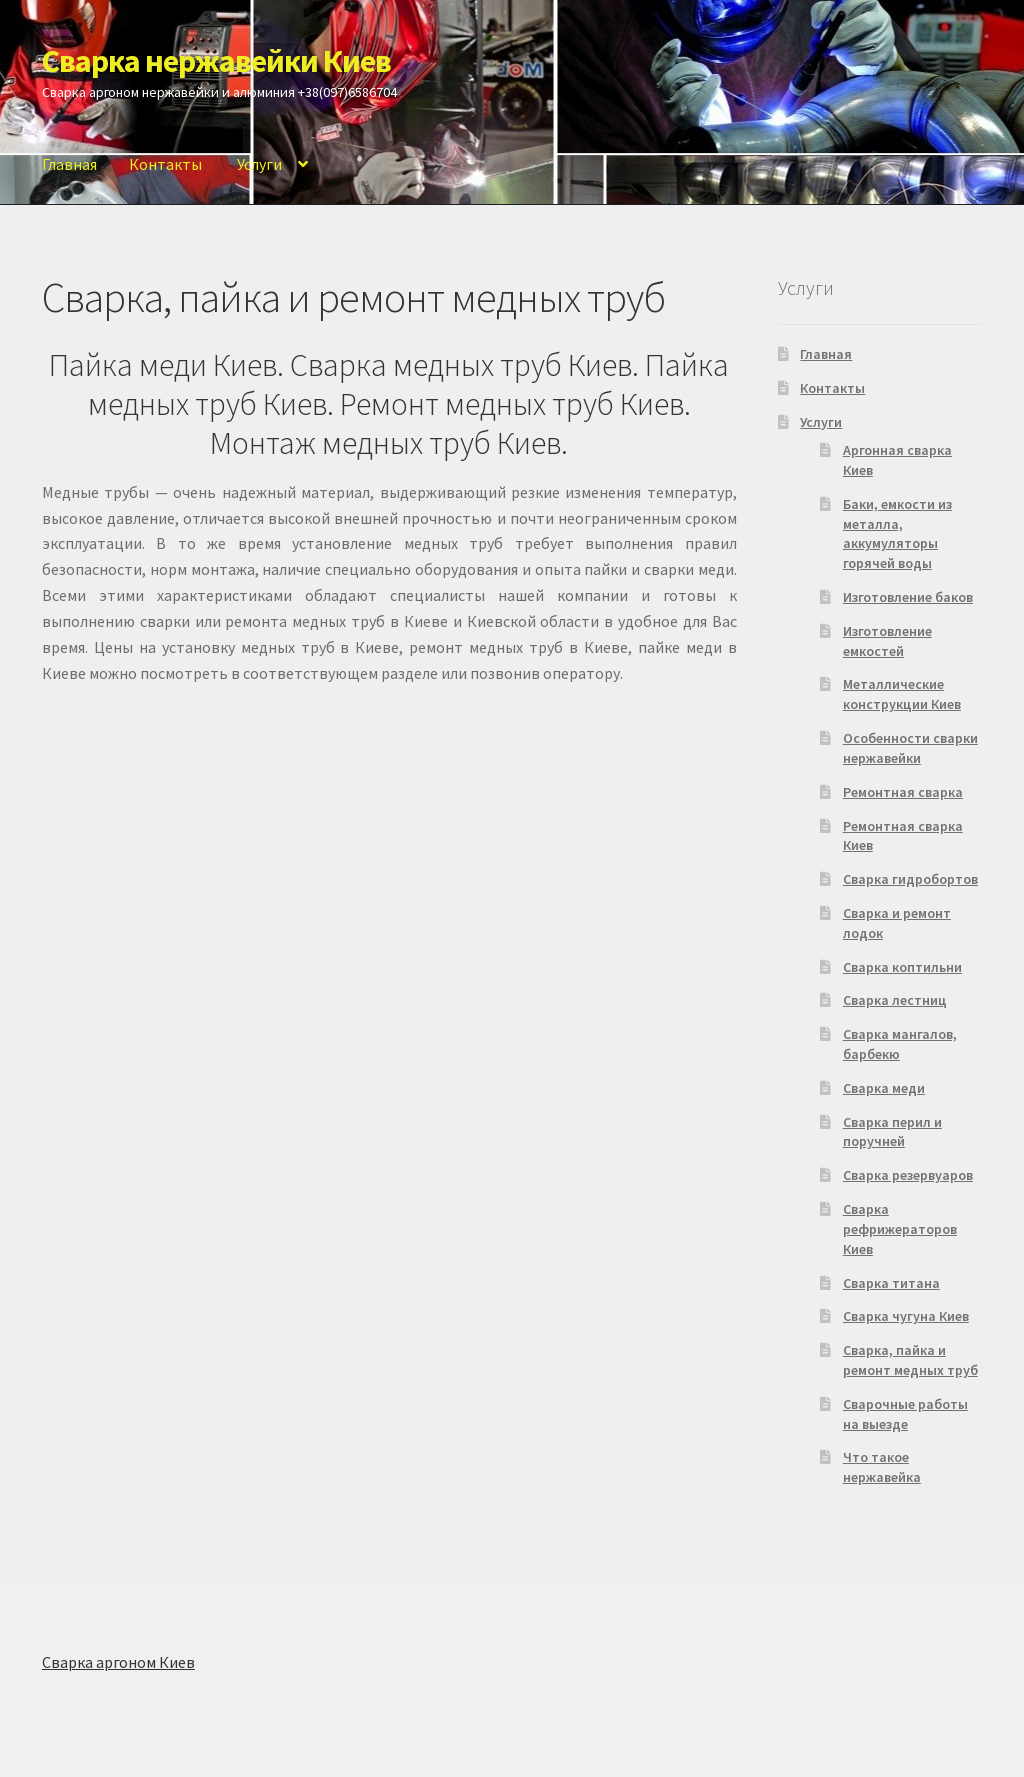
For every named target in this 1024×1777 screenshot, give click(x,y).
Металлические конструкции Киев (902, 694)
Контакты (165, 164)
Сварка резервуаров (908, 1175)
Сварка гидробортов (910, 879)
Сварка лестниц (895, 1000)
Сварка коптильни (902, 967)
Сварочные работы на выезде (905, 1414)
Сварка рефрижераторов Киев (900, 1229)
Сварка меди (884, 1088)
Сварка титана (891, 1283)
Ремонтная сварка (903, 792)
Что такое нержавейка (882, 1467)
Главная (69, 164)
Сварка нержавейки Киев (216, 61)
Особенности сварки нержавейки (910, 748)
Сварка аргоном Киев (118, 1662)
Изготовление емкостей (887, 641)
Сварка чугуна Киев (906, 1316)
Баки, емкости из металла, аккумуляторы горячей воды (897, 533)
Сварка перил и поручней (892, 1132)
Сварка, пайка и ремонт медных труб (910, 1360)
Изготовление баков (908, 597)
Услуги (259, 164)
